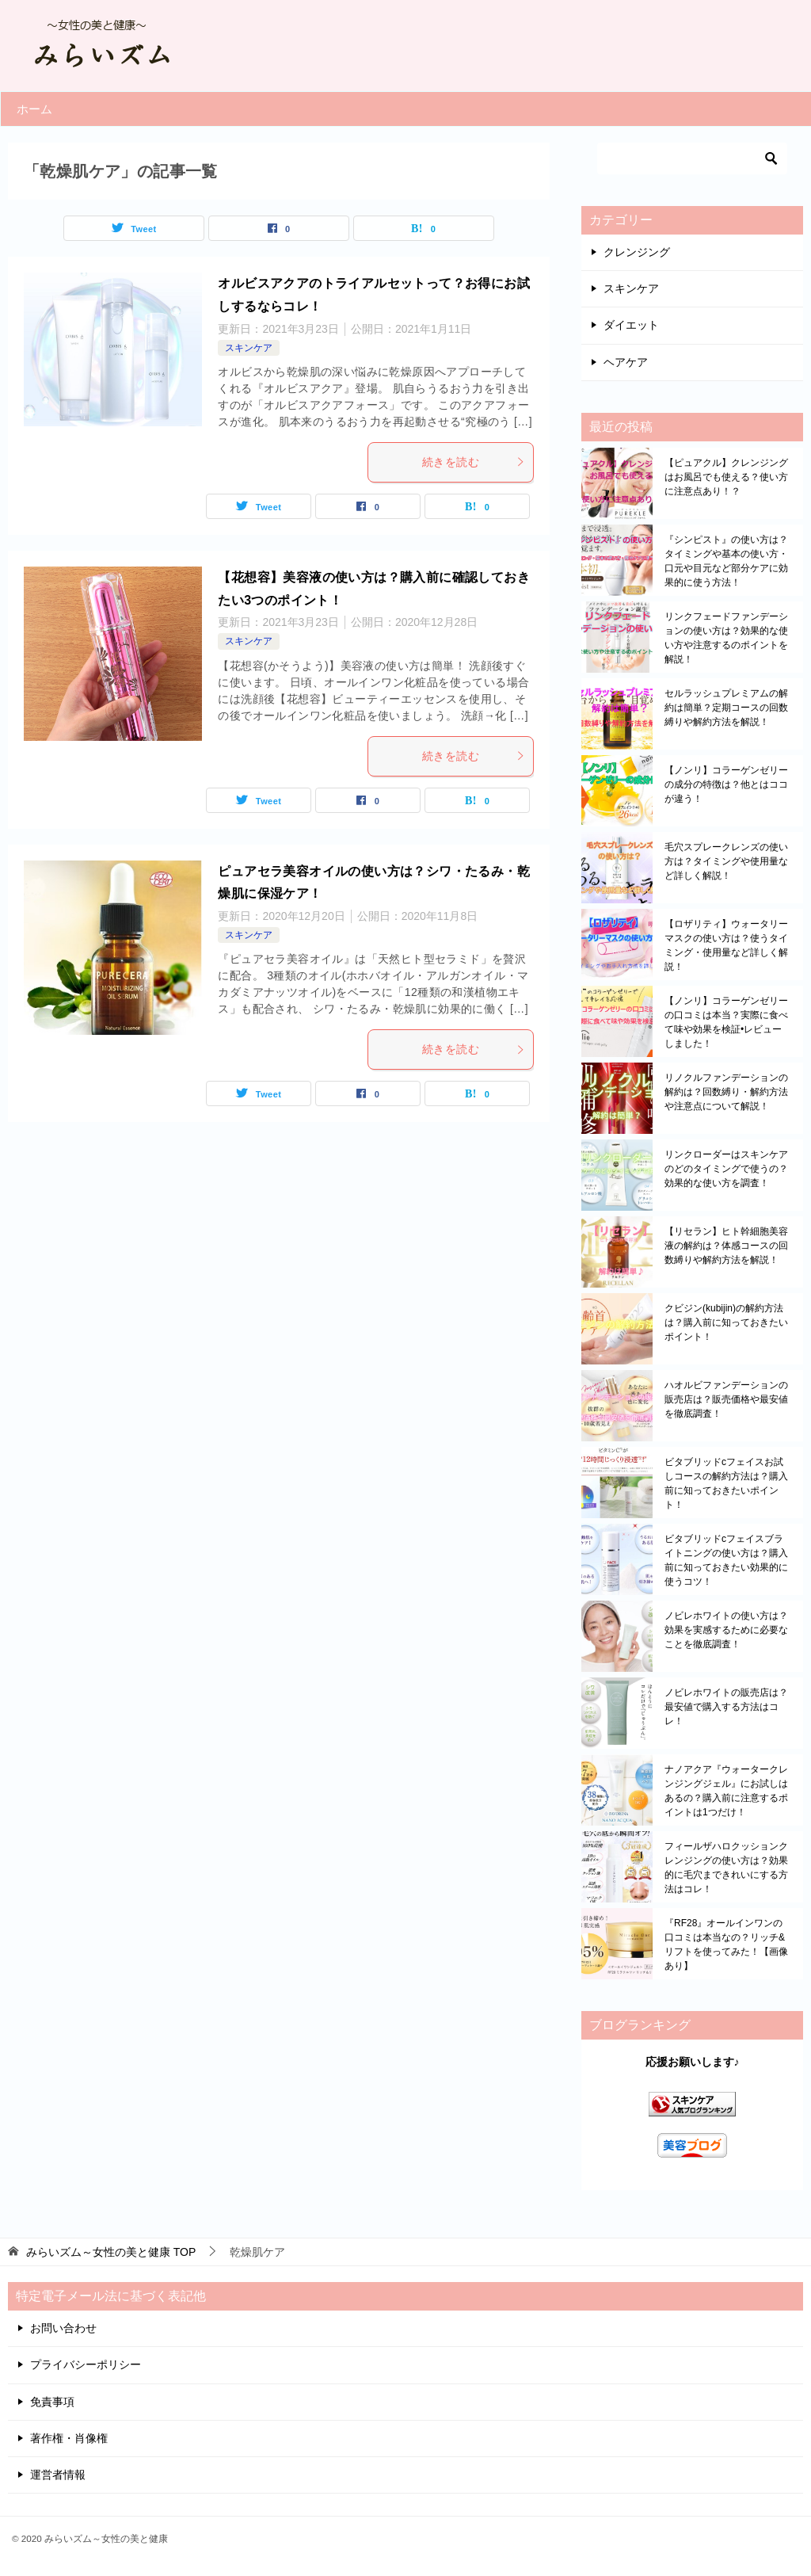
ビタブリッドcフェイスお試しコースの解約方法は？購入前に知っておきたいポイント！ (726, 1483)
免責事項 (52, 2401)
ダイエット (631, 325)
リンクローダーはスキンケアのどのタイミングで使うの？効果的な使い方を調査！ (726, 1169)
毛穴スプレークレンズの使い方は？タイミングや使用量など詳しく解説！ (726, 861)
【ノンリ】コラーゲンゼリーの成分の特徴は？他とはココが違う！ (726, 784)
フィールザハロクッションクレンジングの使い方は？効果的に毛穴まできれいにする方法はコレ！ (726, 1868)
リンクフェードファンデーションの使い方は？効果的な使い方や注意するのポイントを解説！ (726, 638)
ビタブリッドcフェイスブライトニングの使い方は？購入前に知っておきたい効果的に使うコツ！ (726, 1560)
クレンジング (636, 252)
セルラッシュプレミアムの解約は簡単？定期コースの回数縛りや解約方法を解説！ (726, 707)
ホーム (34, 109)
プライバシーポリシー (85, 2364)
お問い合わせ (63, 2328)
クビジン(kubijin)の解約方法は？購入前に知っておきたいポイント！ (726, 1322)
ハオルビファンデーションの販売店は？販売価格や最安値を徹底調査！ (726, 1399)
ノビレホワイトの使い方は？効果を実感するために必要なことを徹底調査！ (726, 1630)
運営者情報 (58, 2474)
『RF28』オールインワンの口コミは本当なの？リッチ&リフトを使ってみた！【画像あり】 (726, 1944)
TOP (111, 2252)
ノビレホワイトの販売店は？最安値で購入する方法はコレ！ (726, 1707)
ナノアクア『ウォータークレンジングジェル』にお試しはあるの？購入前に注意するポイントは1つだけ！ (726, 1791)
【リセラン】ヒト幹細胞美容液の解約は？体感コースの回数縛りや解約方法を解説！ (726, 1245)
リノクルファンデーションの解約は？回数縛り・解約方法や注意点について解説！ (726, 1092)
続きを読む (473, 462)
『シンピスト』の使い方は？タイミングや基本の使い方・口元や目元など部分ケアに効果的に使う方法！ (726, 561)
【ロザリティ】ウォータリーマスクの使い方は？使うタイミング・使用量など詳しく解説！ (726, 945)
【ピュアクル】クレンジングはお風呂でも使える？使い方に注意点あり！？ (726, 477)
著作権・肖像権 (69, 2438)
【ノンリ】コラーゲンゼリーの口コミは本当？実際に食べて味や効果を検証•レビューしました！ (726, 1022)
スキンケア (248, 347)
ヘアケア (625, 362)
